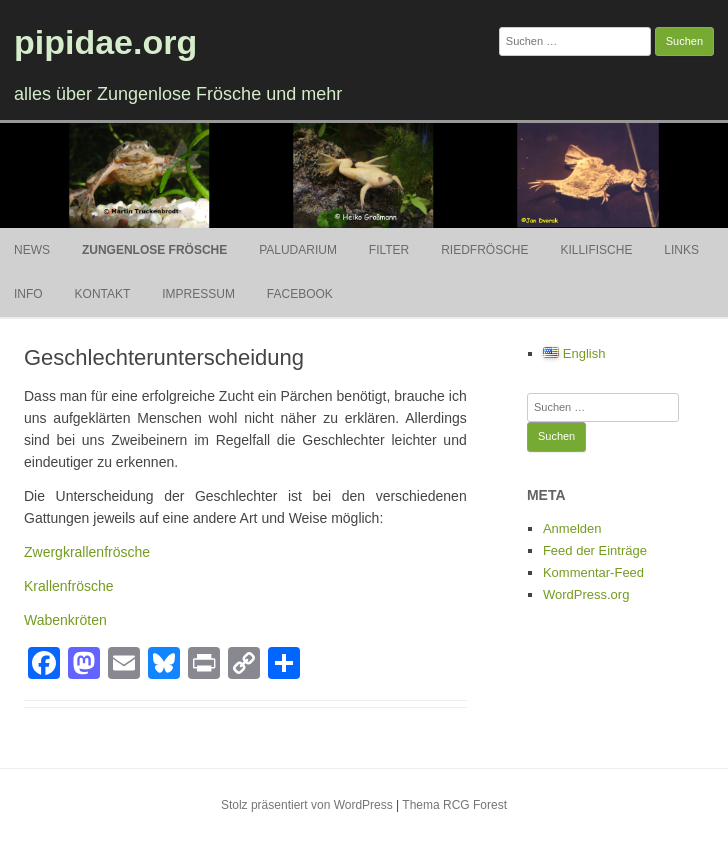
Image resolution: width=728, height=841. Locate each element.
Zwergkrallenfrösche (87, 552)
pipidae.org (105, 42)
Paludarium (298, 250)
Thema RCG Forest (454, 805)
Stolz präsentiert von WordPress (307, 805)
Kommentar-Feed (593, 572)
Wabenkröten (65, 620)
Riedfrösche (484, 250)
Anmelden (572, 528)
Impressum (198, 294)
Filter (389, 250)
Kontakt (103, 294)
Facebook (300, 294)
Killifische (596, 250)
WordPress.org (586, 594)
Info (28, 294)
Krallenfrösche (69, 586)
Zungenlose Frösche (154, 250)
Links (681, 250)
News (32, 250)
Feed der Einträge (595, 550)
